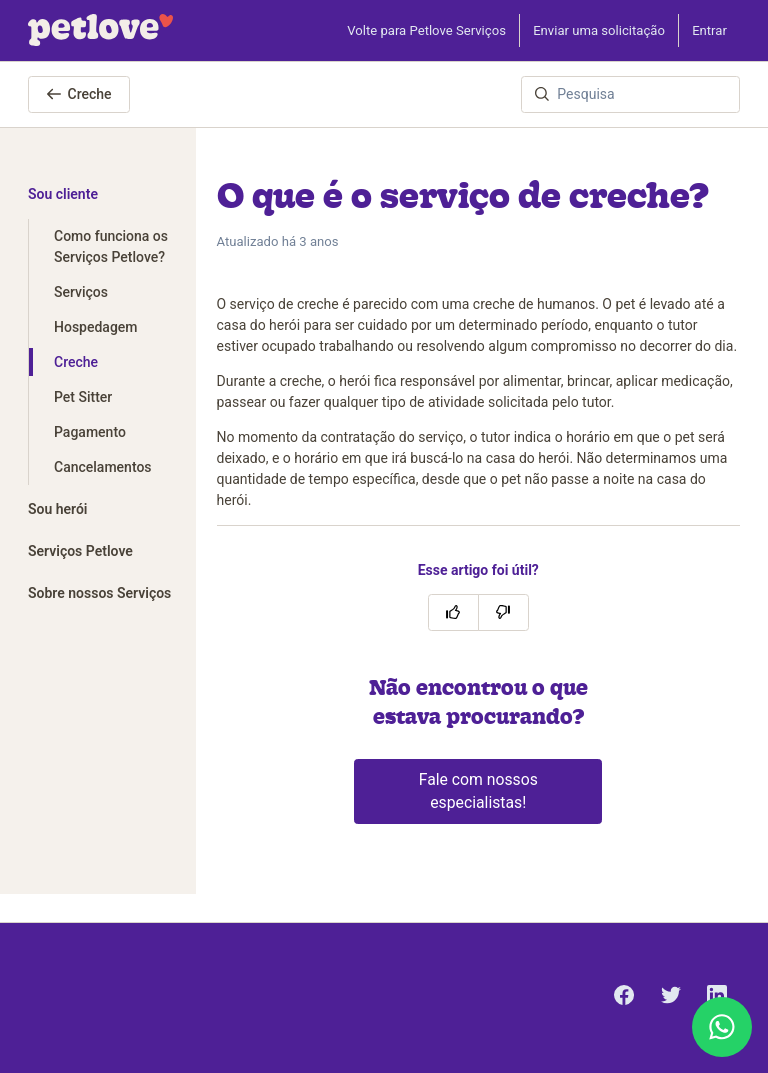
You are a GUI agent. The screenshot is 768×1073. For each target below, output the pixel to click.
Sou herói (58, 509)
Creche (79, 94)
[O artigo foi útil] (453, 612)
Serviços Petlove (80, 551)
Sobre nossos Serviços (99, 593)
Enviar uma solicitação (599, 30)
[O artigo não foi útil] (503, 612)
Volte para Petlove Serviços (426, 30)
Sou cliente (63, 194)
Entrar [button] (709, 30)
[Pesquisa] (630, 94)
